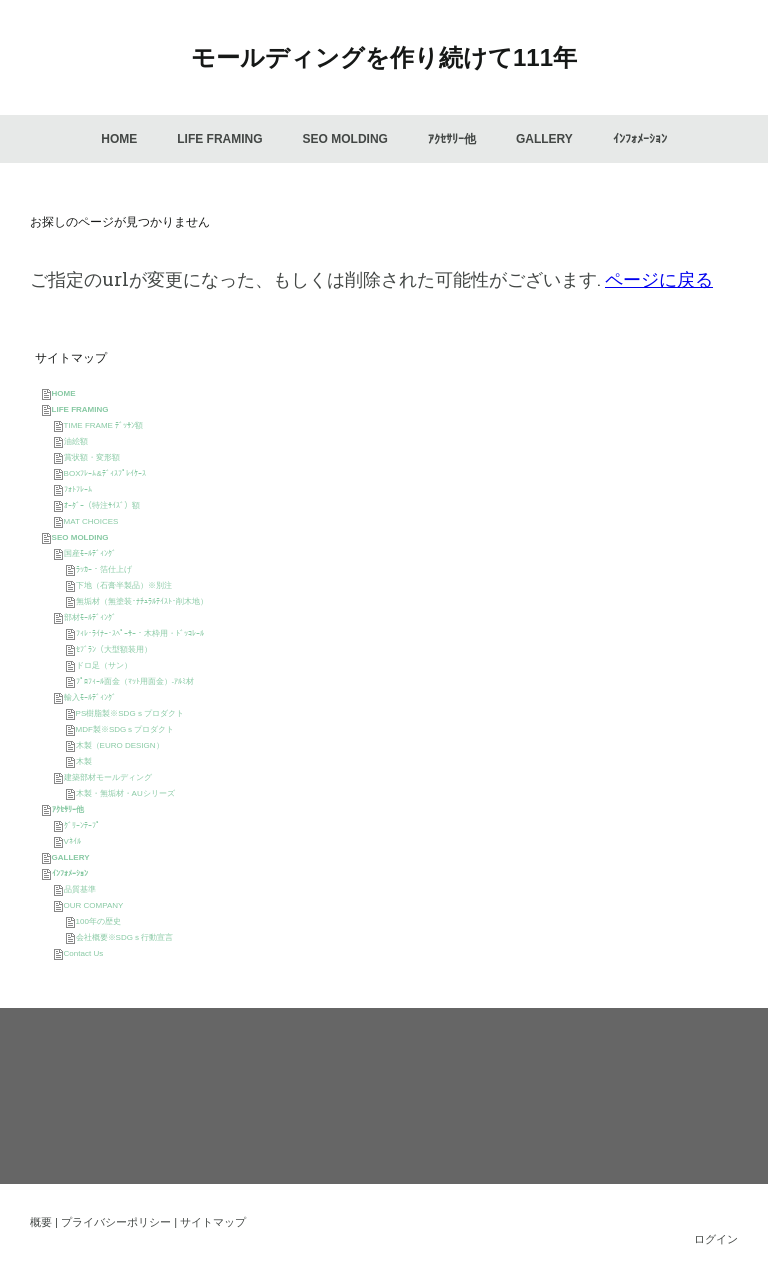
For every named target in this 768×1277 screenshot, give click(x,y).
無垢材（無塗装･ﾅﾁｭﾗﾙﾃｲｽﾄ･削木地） (142, 601)
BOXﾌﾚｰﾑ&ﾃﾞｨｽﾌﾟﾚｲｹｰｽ (105, 473)
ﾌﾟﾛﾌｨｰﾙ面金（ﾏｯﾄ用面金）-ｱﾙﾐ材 (135, 681)
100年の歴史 (98, 921)
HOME (119, 139)
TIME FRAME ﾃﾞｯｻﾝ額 (104, 425)
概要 (41, 1222)
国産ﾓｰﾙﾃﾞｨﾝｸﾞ (90, 553)
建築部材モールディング (108, 777)
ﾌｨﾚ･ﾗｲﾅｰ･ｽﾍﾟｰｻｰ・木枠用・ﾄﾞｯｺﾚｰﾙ (140, 633)
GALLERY (544, 139)
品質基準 (80, 889)
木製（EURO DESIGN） (120, 745)
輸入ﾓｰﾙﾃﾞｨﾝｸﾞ (90, 697)
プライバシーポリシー (116, 1222)
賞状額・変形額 (92, 457)
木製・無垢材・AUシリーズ (125, 793)
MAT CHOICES (91, 521)
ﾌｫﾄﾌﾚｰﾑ (78, 489)
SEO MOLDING (345, 139)
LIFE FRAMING (219, 139)
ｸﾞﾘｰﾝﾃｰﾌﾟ (82, 825)
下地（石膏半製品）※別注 (124, 585)
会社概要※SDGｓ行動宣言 (124, 937)
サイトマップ (213, 1222)
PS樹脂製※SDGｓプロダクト (130, 713)
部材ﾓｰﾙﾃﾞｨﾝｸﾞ (90, 617)
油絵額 (76, 441)
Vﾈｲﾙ (72, 841)
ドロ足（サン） (104, 665)
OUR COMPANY (94, 905)
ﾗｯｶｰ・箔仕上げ (104, 569)
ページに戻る (659, 279)
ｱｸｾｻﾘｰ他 (452, 139)
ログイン (716, 1239)
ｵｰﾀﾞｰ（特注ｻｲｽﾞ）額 (102, 505)
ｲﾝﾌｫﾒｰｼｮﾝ (640, 139)
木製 (84, 761)
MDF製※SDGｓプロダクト (125, 729)
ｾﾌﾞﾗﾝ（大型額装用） (114, 649)
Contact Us (84, 953)
